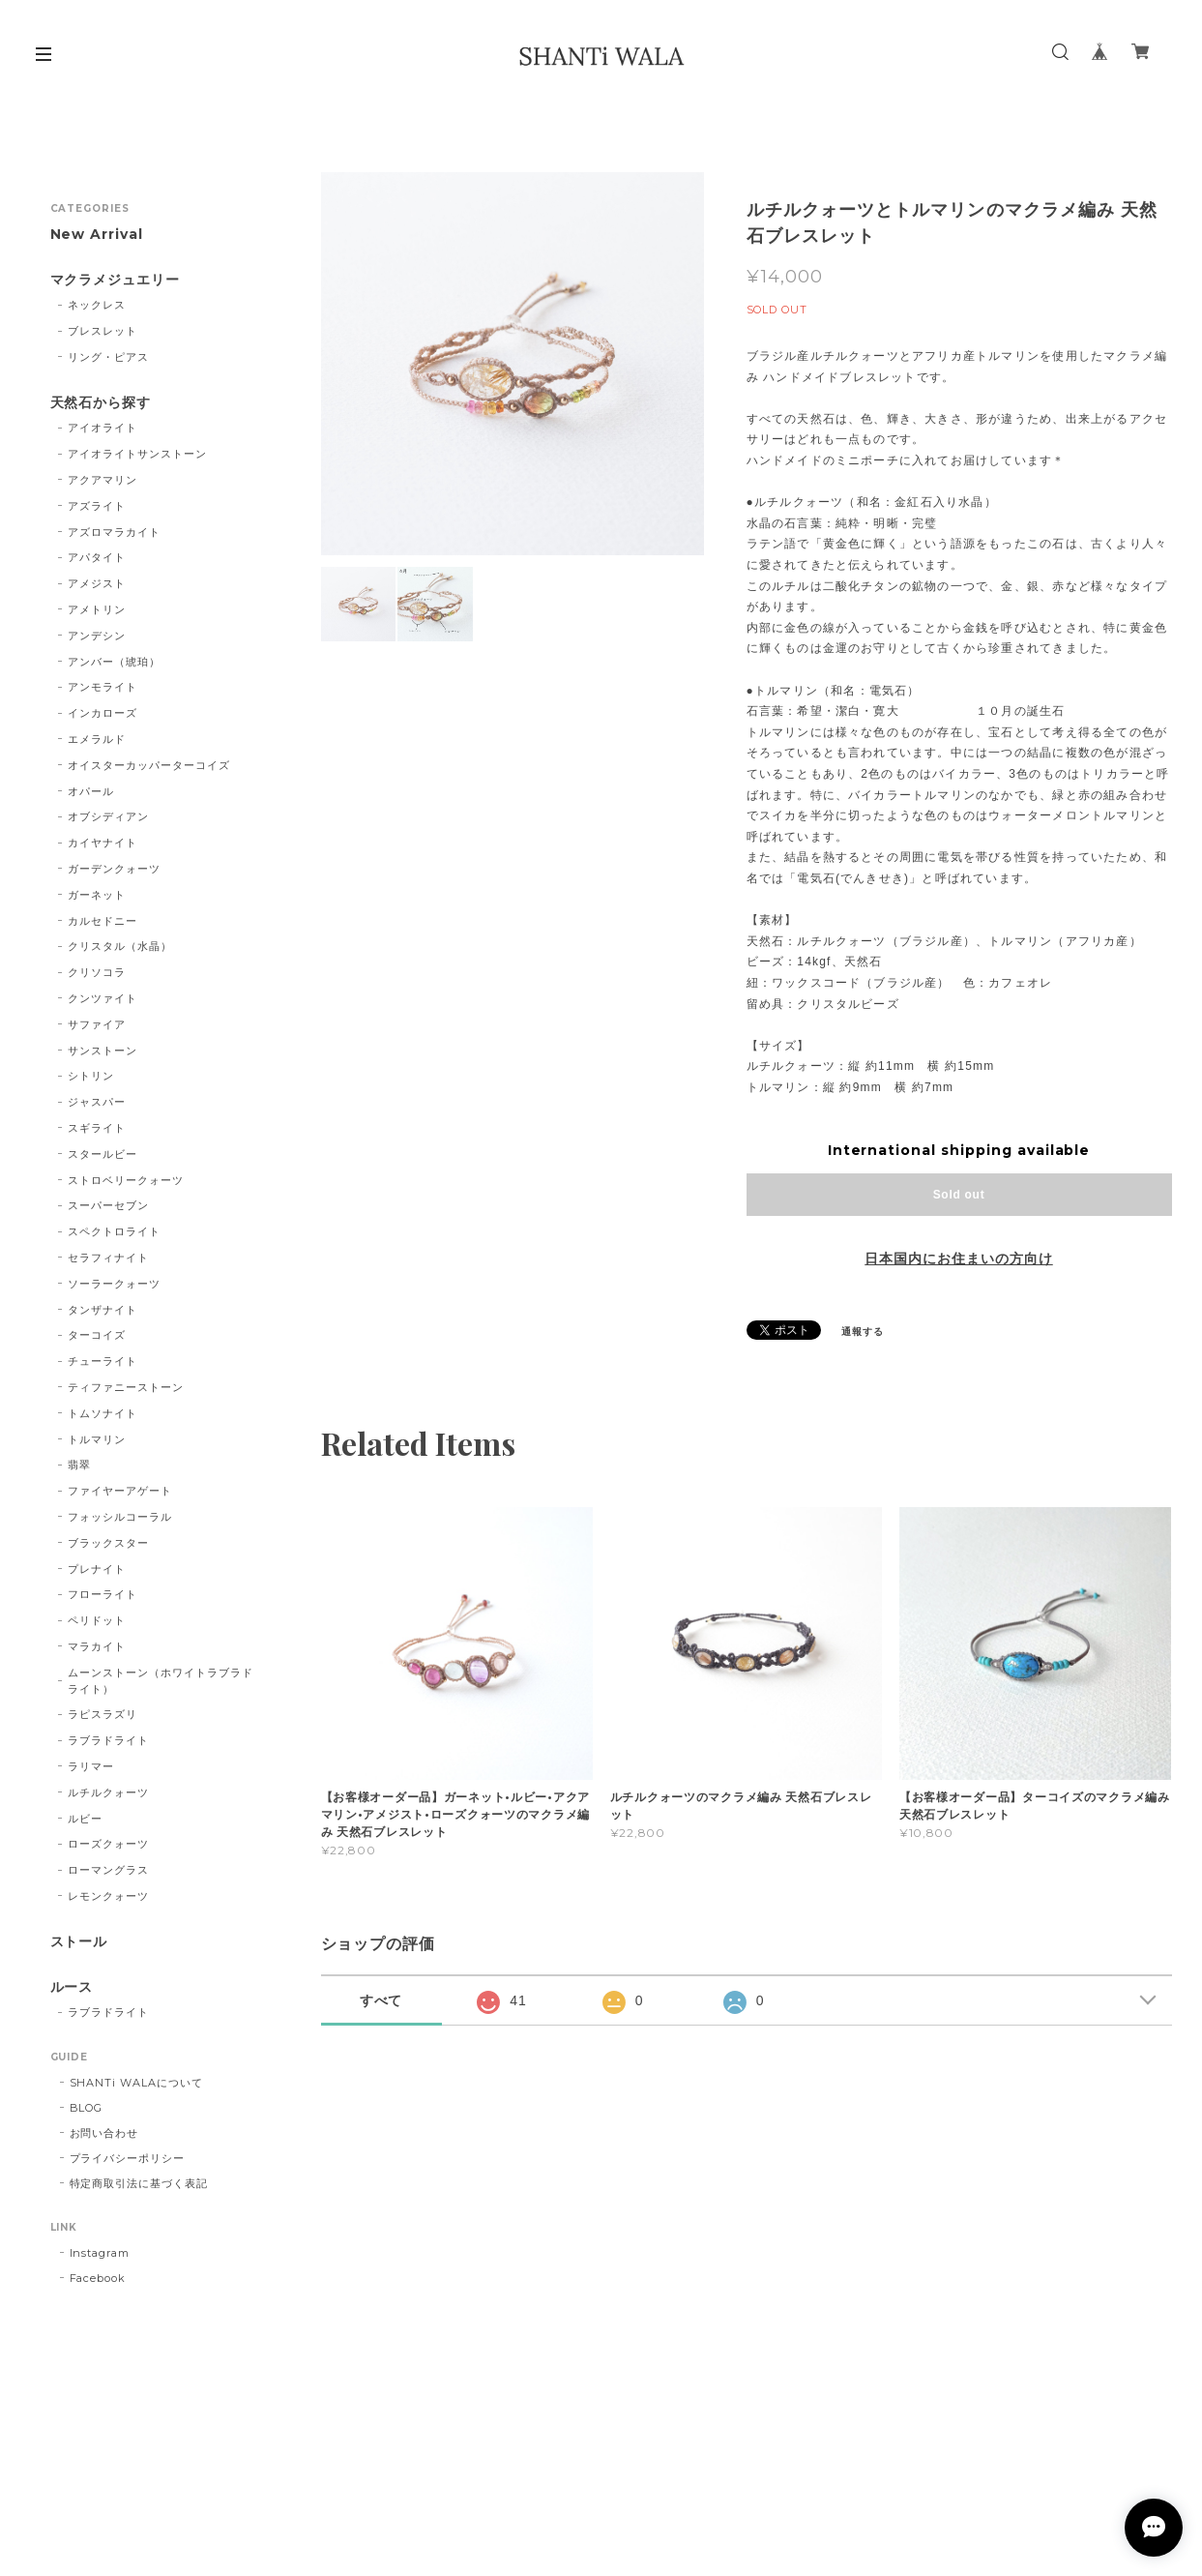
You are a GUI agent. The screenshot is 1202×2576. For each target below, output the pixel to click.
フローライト (102, 1594)
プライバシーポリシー (128, 2158)
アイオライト (102, 427)
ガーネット (97, 895)
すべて (381, 2000)
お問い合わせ (104, 2133)
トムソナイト (102, 1413)
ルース (72, 1987)
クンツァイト (102, 998)
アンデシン (97, 635)
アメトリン (97, 609)
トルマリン (97, 1439)
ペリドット (97, 1620)
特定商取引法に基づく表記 (139, 2183)
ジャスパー (97, 1102)
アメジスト (97, 583)
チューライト (102, 1361)
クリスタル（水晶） (120, 946)
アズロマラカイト (114, 532)
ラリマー (91, 1766)
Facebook (98, 2278)
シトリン (91, 1075)
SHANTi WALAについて (136, 2082)
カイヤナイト (102, 842)
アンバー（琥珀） (114, 661)
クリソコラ (97, 972)
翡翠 (79, 1464)
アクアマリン (102, 480)
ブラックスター (108, 1543)
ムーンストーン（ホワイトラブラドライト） (160, 1681)
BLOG (86, 2108)
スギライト (97, 1128)
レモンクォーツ (108, 1896)
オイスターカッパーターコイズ (148, 765)
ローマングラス (108, 1870)
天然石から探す (101, 403)
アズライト (97, 506)
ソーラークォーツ (114, 1283)
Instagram (100, 2253)
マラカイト (97, 1646)
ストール (79, 1942)
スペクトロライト (114, 1231)
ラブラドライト (108, 1740)
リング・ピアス (108, 357)
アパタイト (97, 557)
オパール (91, 791)
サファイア (97, 1024)
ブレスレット (102, 331)
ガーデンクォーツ (114, 868)
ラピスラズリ (102, 1714)
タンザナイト (102, 1310)
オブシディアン (108, 816)
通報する (862, 1331)
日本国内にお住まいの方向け (958, 1258)
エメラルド (97, 739)
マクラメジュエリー (115, 280)
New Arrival (97, 234)
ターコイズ (97, 1335)
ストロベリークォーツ (126, 1180)
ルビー (85, 1818)
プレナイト (97, 1569)
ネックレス (97, 304)
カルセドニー (102, 921)
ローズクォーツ (108, 1844)
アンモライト (102, 687)
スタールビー (102, 1154)
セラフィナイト (108, 1257)
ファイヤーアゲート (120, 1490)
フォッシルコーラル (120, 1517)
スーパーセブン (108, 1205)
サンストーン (102, 1050)
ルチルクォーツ (108, 1792)
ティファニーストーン (126, 1387)
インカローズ (102, 713)
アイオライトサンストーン (137, 453)
